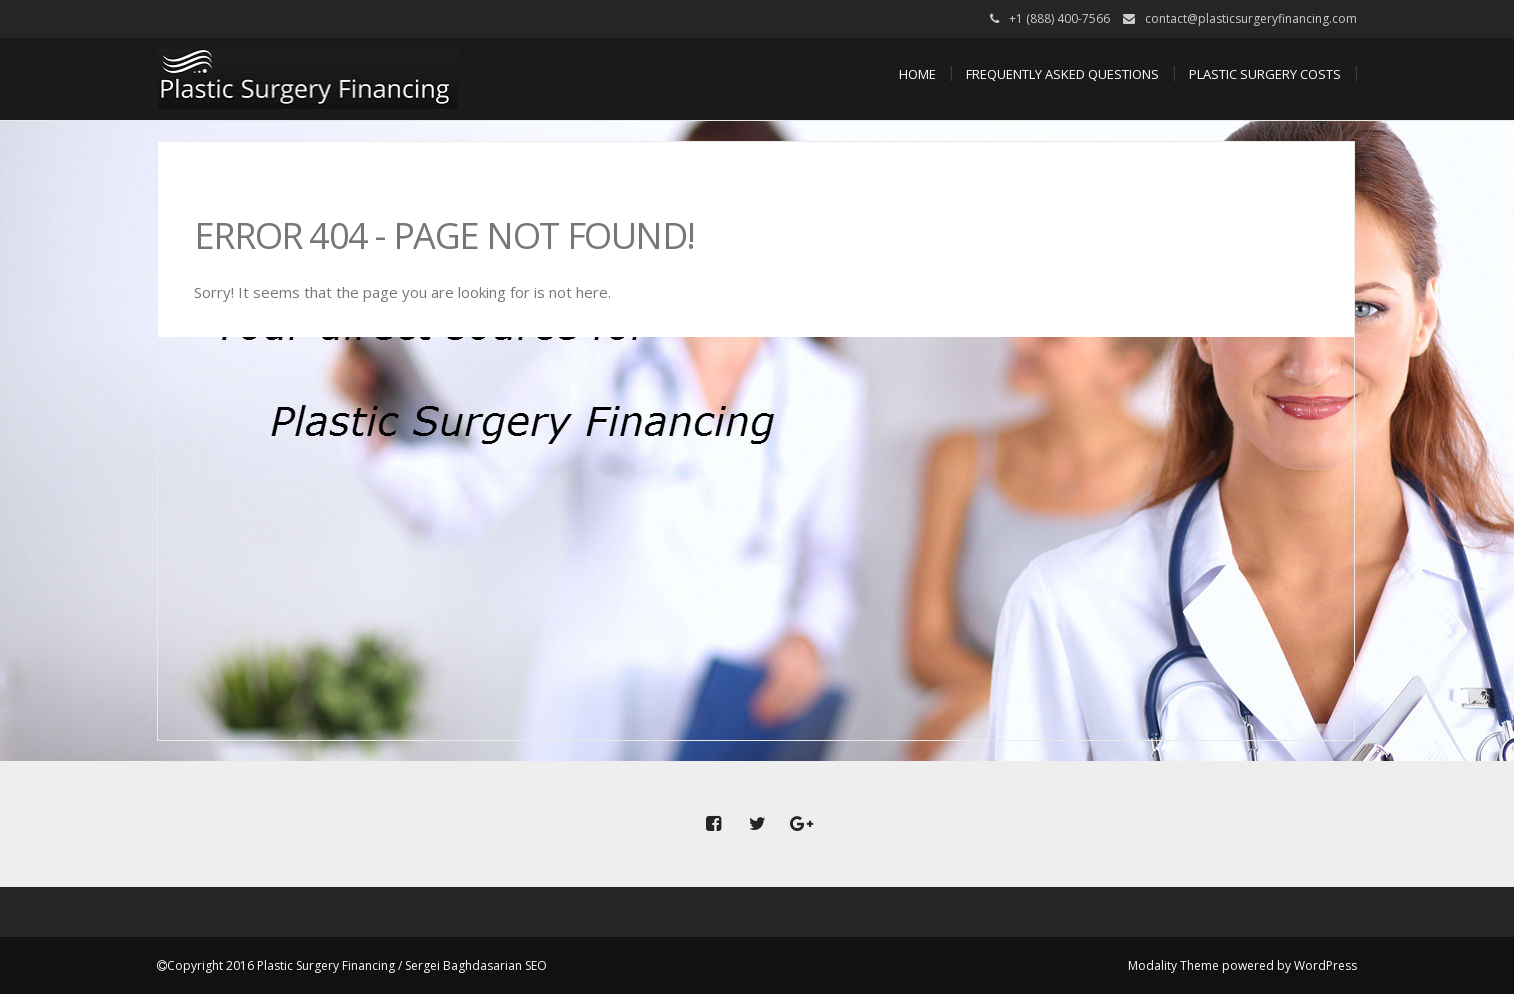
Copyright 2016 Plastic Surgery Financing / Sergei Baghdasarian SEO (357, 965)
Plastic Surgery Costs (1265, 74)
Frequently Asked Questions (1062, 74)
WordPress (1325, 965)
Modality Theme (1173, 965)
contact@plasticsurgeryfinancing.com (1251, 18)
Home (917, 74)
